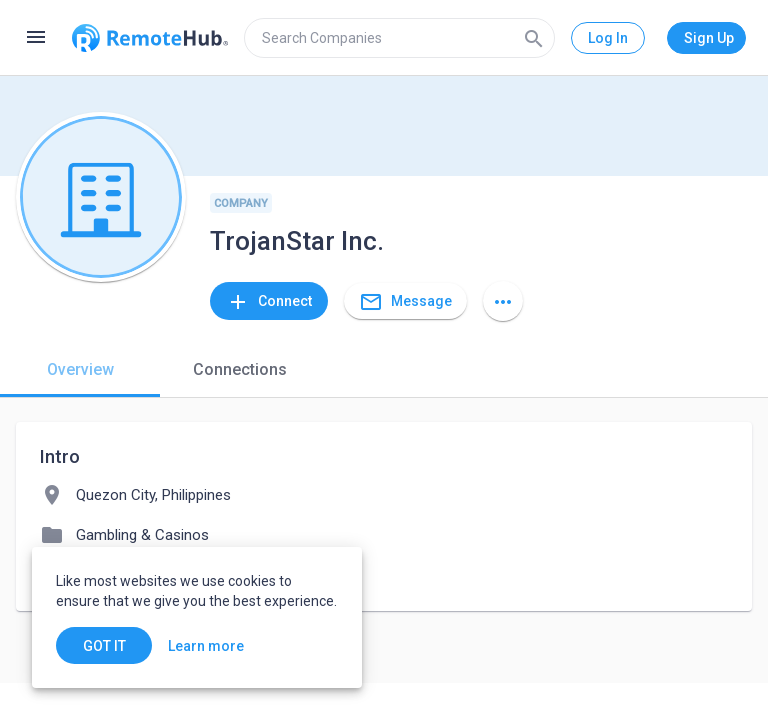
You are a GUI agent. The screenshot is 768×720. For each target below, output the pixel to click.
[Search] (534, 38)
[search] (399, 38)
